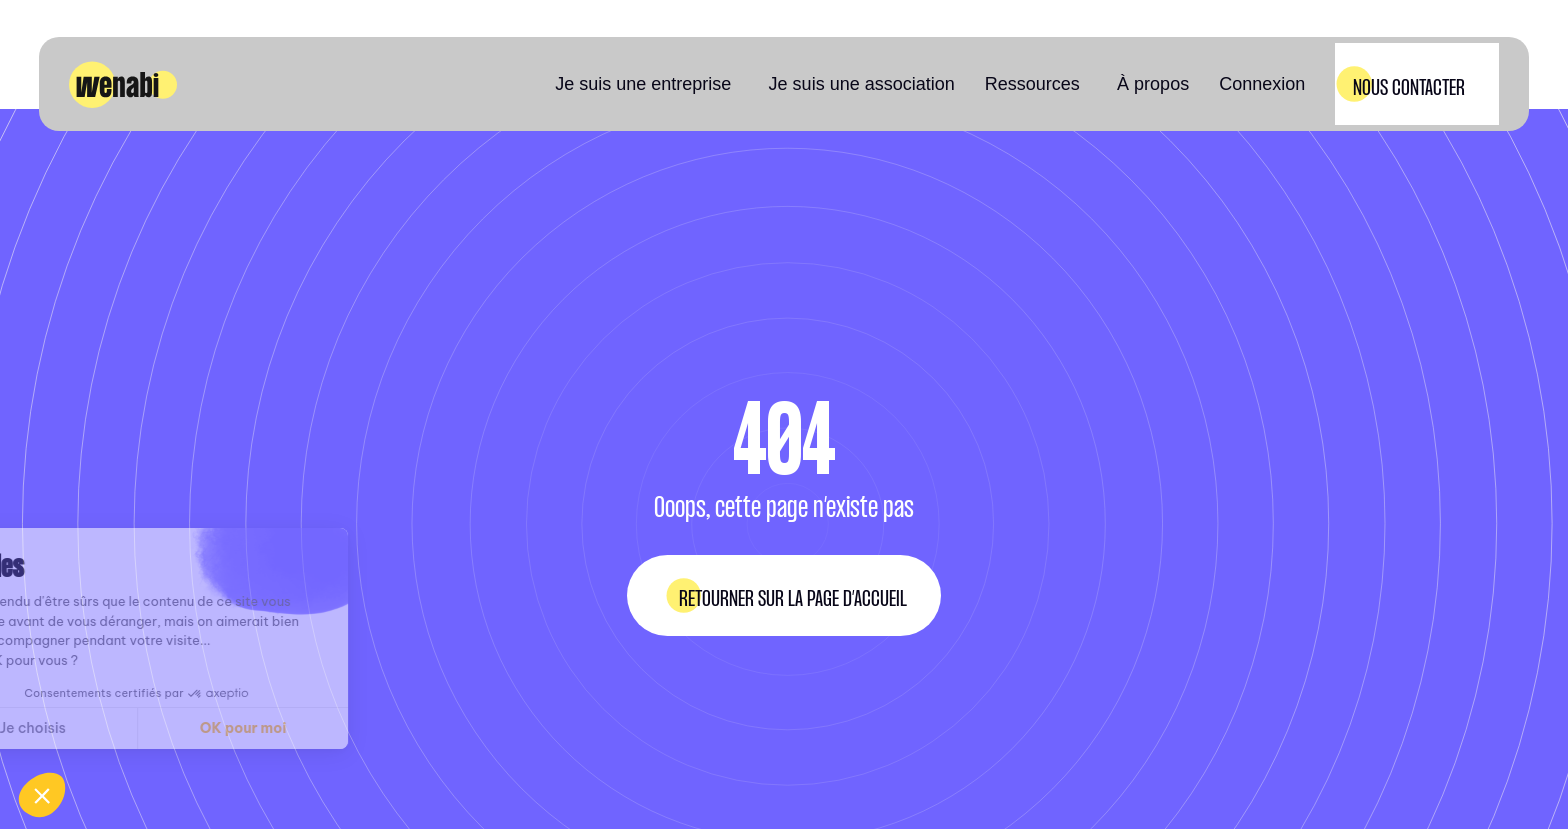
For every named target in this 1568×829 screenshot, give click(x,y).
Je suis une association (862, 84)
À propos (1153, 84)
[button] (646, 84)
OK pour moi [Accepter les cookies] (149, 728)
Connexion (1262, 84)
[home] (123, 84)
